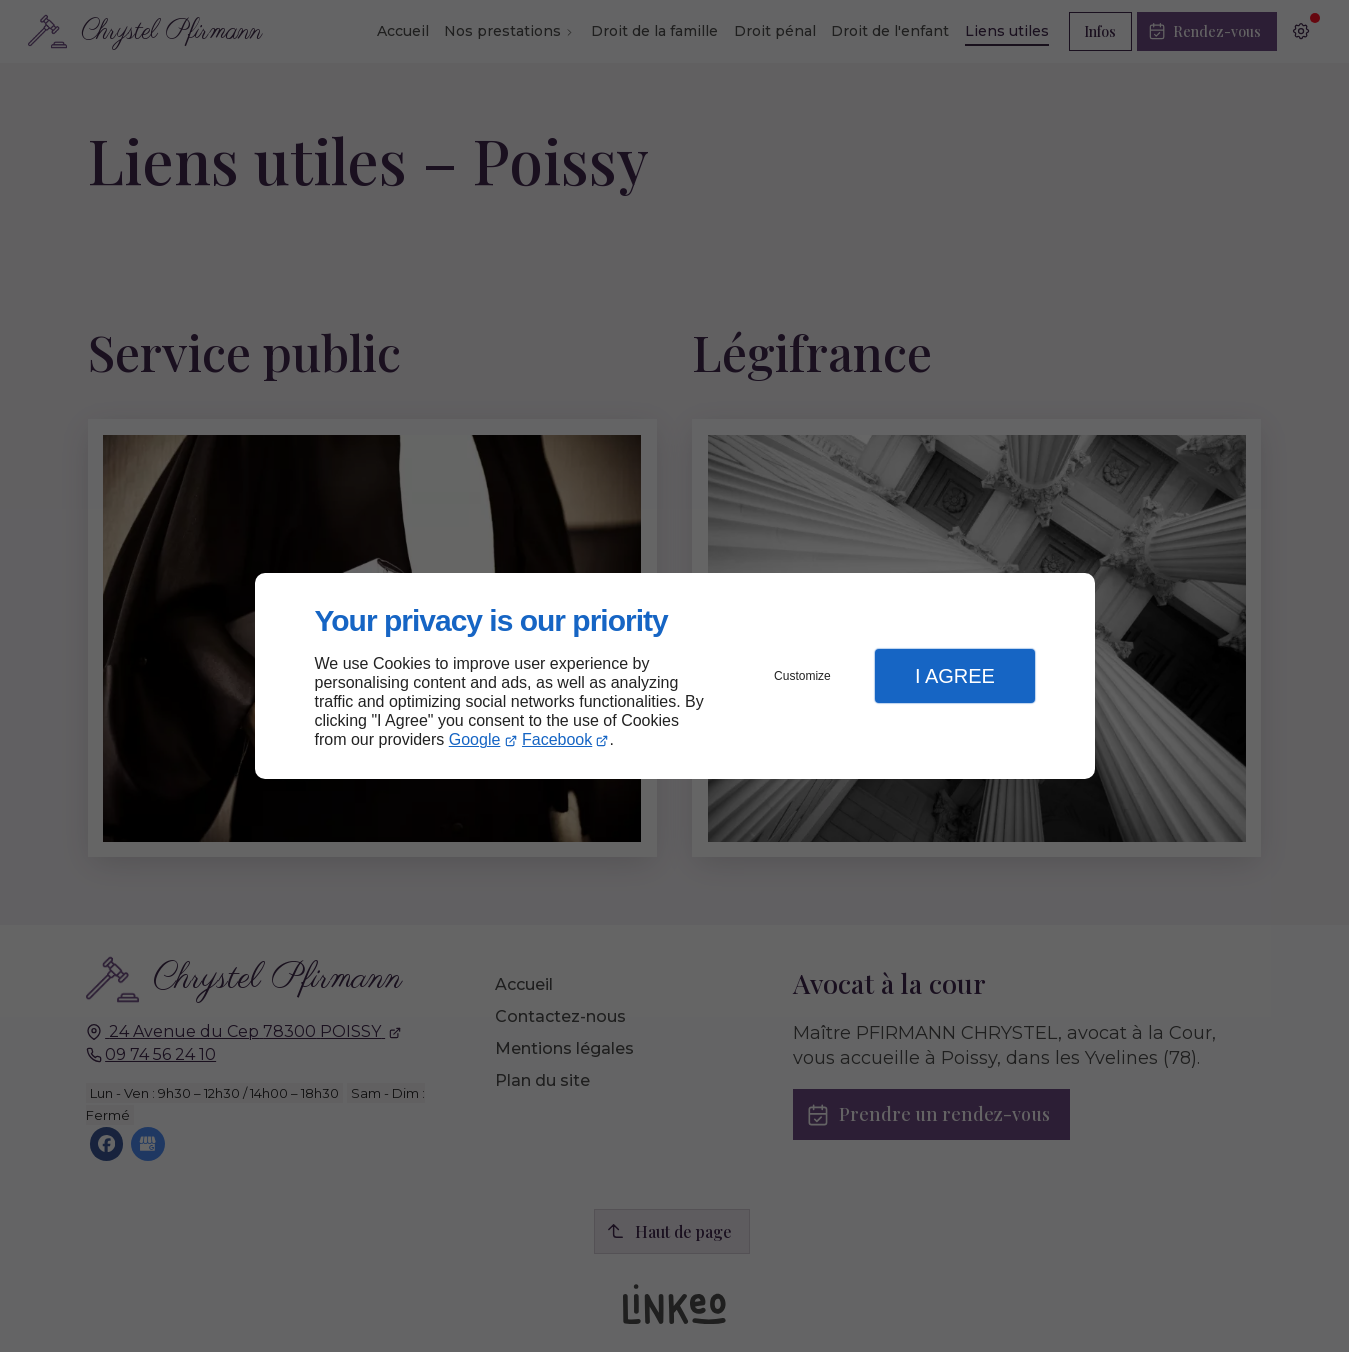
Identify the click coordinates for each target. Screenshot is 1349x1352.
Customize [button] (802, 676)
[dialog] (675, 676)
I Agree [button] (955, 676)
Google (475, 739)
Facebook (557, 739)
